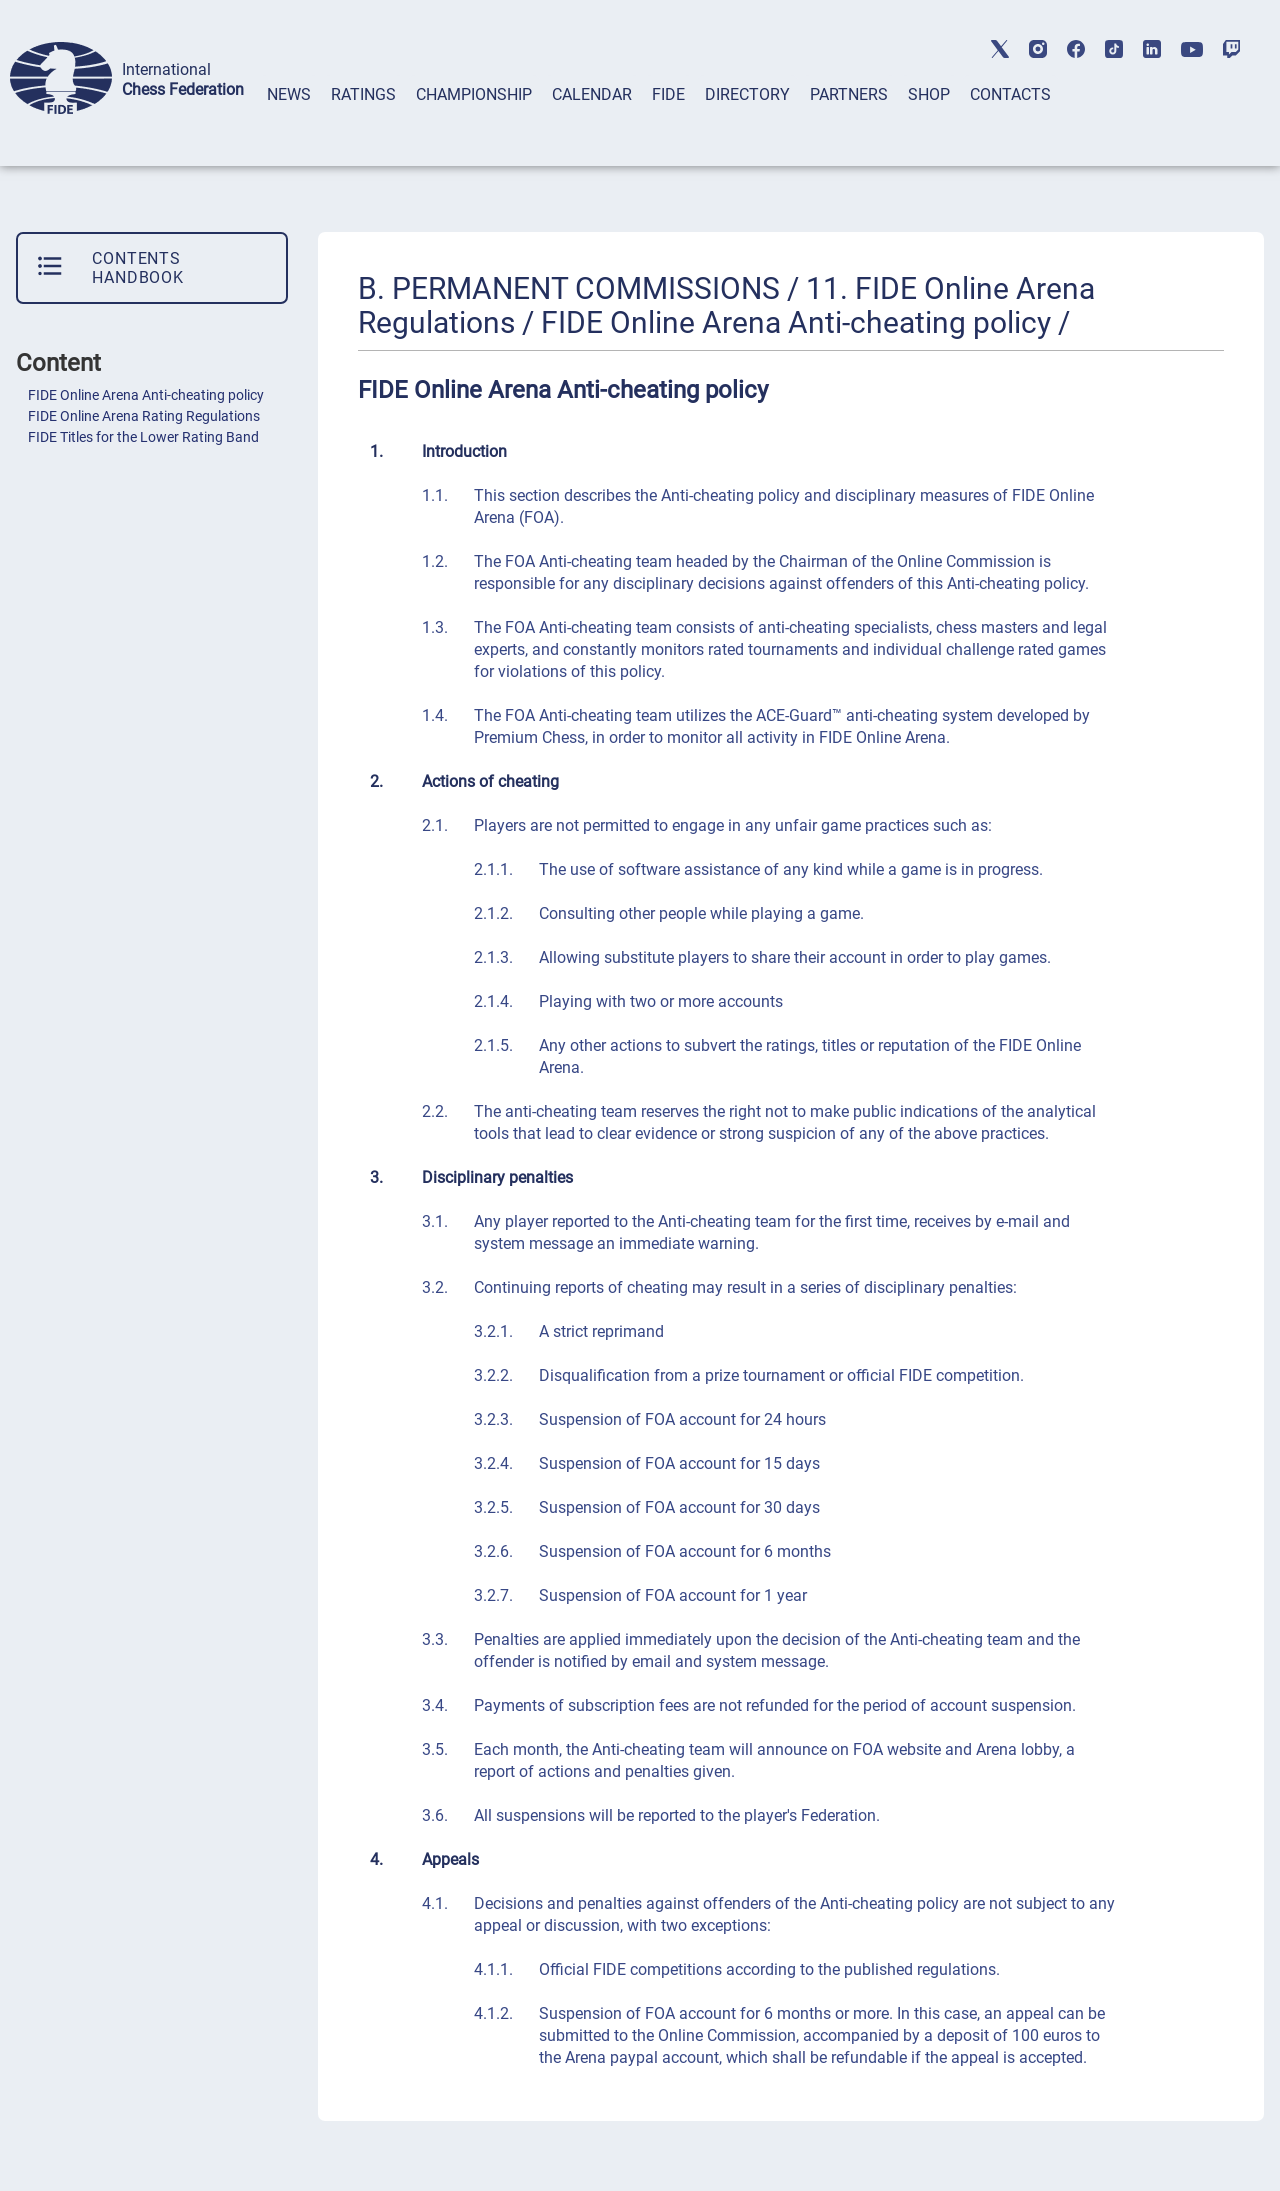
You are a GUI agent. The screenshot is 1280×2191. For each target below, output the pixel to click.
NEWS (289, 94)
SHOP (929, 94)
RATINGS (363, 94)
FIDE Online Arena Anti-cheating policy (146, 395)
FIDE (668, 94)
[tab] (289, 120)
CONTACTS (1010, 94)
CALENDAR (592, 94)
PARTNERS (849, 94)
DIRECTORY (747, 94)
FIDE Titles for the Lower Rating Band (143, 437)
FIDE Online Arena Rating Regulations (144, 416)
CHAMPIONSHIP (474, 94)
